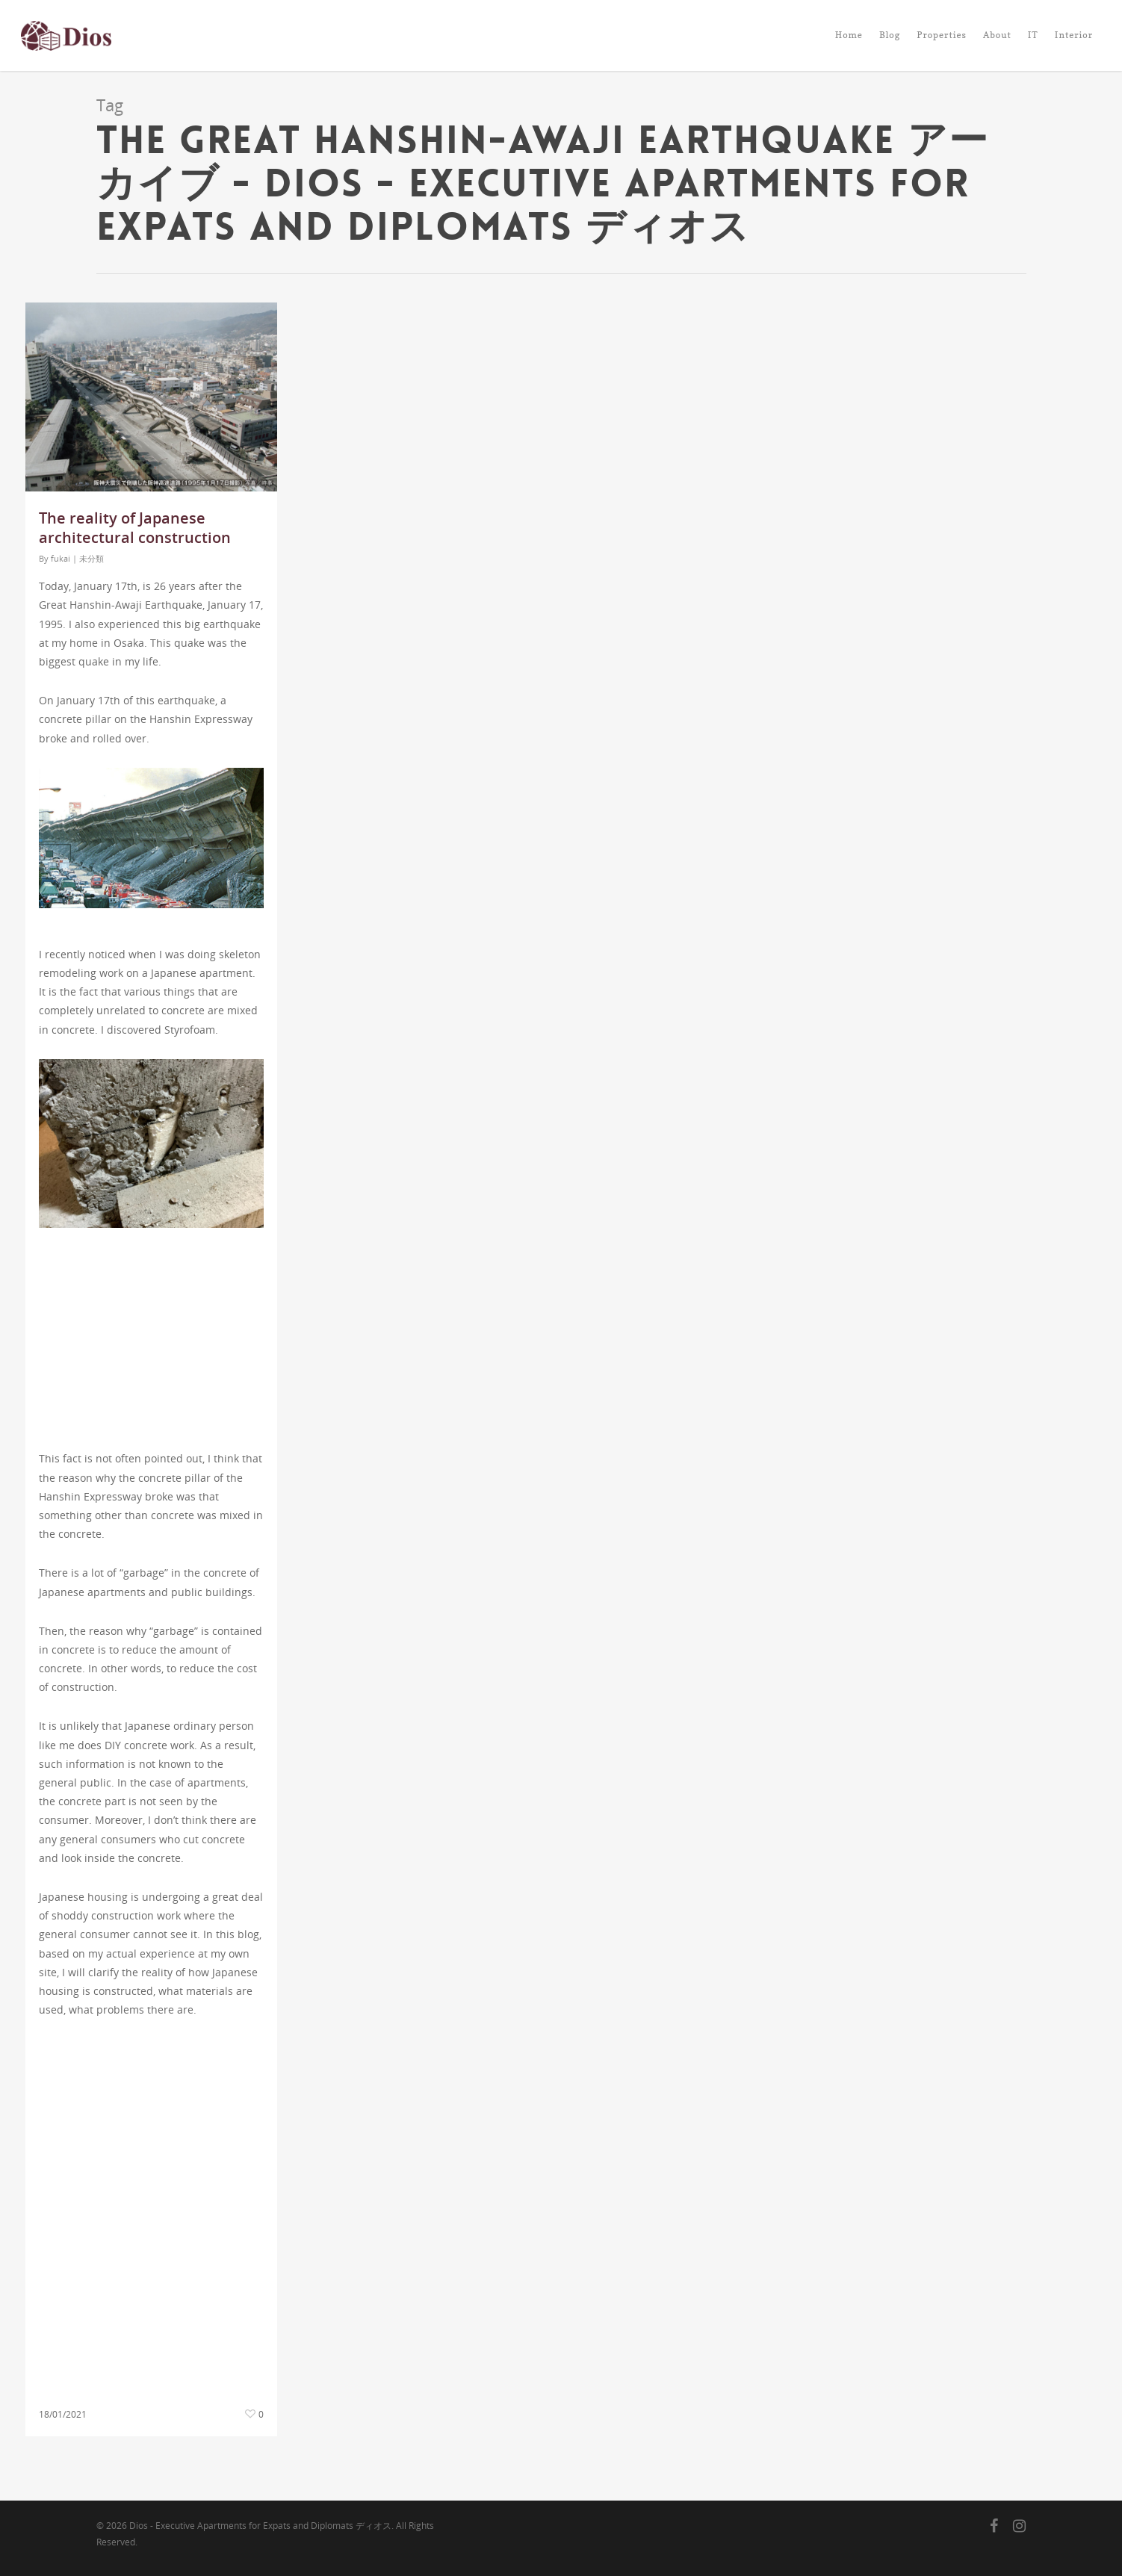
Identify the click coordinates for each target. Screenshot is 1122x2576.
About (997, 34)
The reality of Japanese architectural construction (135, 527)
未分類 (91, 558)
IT (1033, 34)
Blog (889, 34)
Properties (942, 34)
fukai (60, 558)
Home (849, 34)
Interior (1074, 34)
